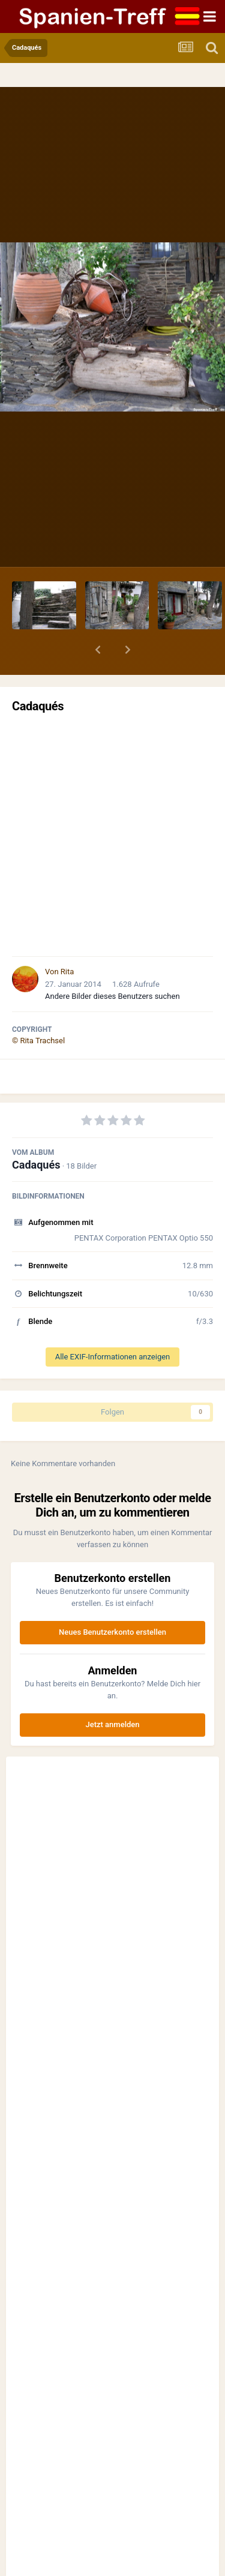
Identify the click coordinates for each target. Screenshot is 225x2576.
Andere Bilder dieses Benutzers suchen (112, 996)
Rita (67, 971)
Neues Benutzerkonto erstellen (112, 1632)
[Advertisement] (112, 834)
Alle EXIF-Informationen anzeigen (112, 1356)
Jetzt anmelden (113, 1724)
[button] (98, 650)
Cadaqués (36, 1164)
